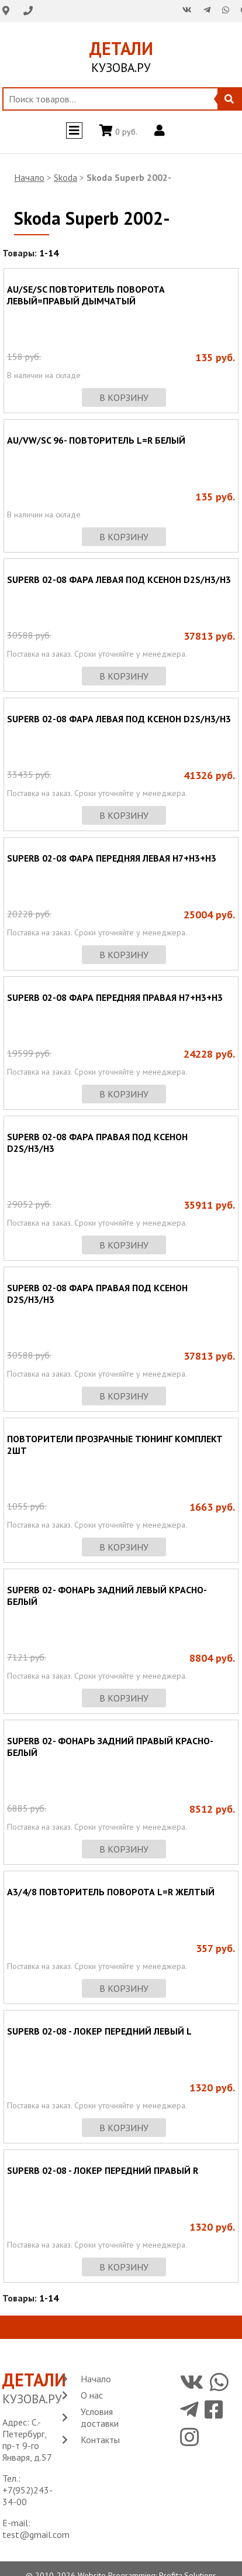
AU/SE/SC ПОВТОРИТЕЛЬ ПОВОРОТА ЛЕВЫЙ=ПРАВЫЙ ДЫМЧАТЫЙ (86, 295)
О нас (92, 2395)
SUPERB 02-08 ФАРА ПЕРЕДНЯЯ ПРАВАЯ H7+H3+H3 (115, 997)
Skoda (65, 177)
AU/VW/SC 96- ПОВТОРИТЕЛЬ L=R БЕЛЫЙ (96, 440)
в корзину (123, 397)
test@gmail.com (36, 2534)
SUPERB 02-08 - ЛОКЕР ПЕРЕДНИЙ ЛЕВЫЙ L (99, 2031)
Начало (29, 177)
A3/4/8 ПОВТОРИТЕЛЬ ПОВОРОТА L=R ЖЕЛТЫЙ (111, 1892)
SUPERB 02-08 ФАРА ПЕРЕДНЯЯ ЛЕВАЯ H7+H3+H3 (111, 858)
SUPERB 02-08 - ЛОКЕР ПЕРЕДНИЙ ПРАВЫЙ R (102, 2170)
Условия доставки (100, 2417)
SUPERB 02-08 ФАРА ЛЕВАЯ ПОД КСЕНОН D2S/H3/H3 (119, 579)
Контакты (100, 2439)
